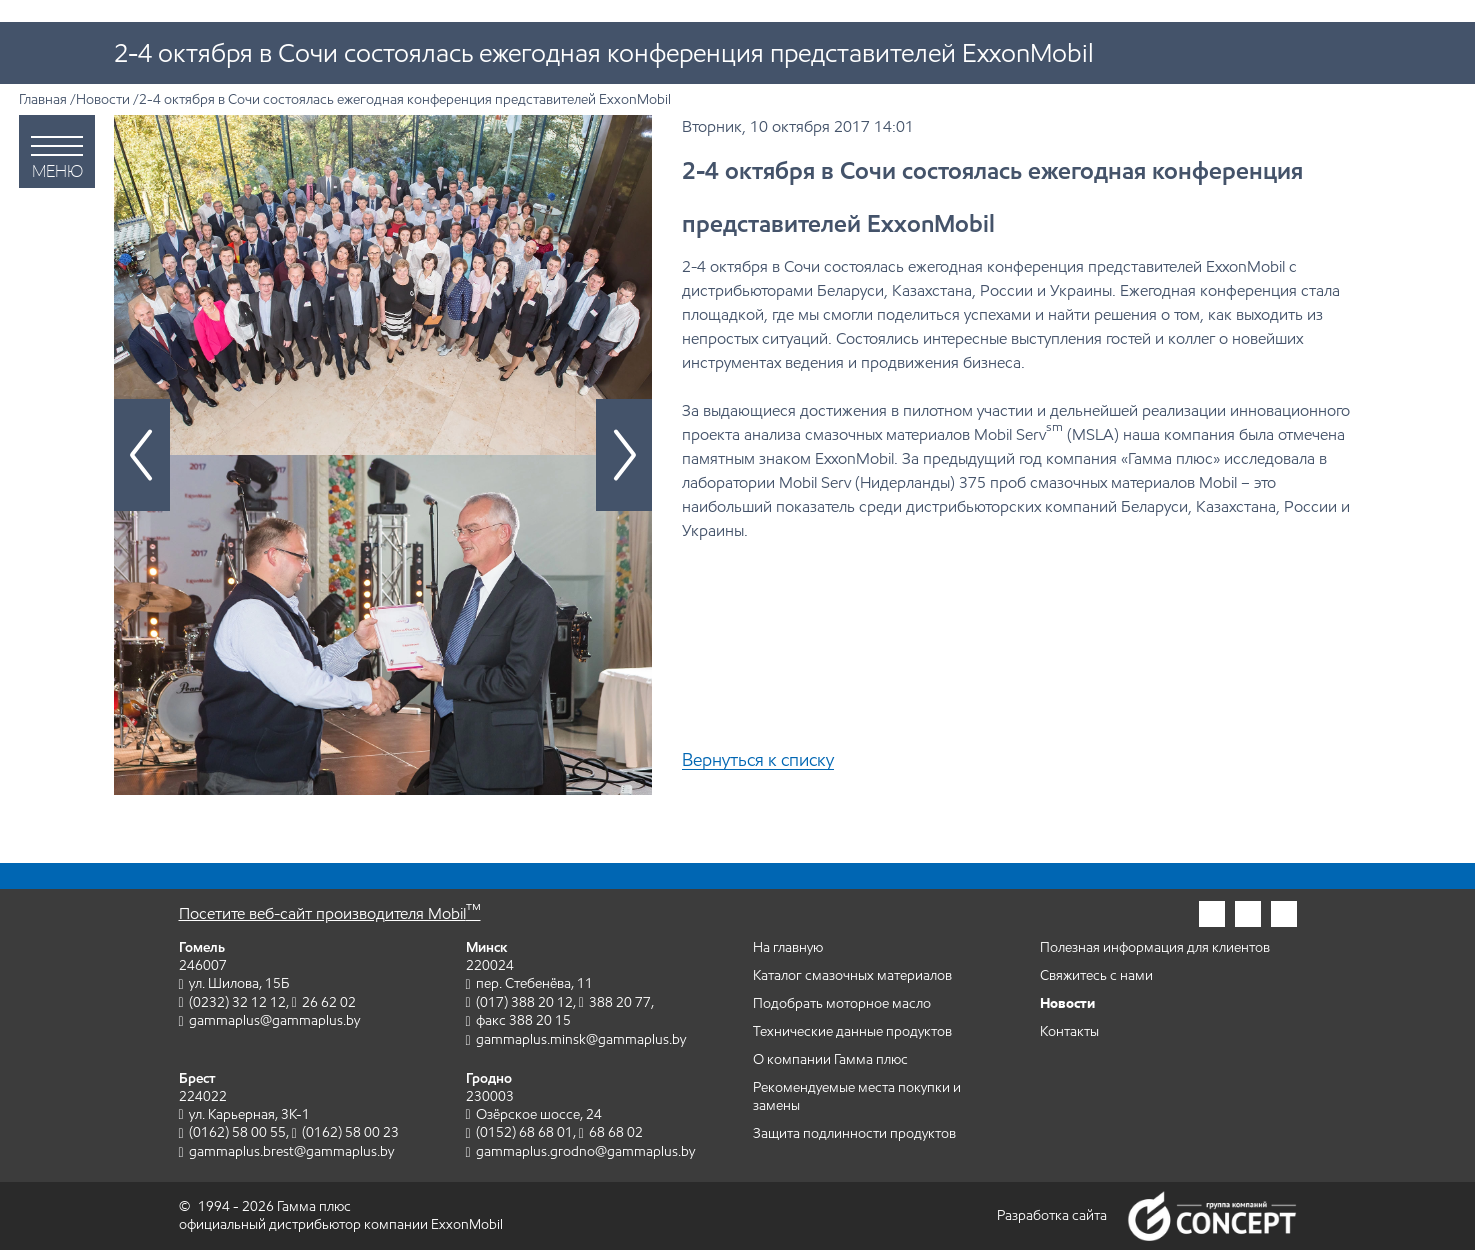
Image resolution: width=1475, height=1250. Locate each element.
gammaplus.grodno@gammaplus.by (585, 1151)
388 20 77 (620, 1002)
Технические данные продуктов (852, 1031)
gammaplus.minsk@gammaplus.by (581, 1039)
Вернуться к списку (758, 760)
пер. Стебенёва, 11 (534, 983)
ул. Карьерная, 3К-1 (249, 1114)
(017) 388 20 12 (524, 1002)
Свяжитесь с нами (1096, 975)
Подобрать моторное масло (842, 1003)
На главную (788, 947)
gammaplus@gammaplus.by (274, 1020)
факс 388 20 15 (523, 1020)
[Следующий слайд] (624, 455)
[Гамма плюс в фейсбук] (1248, 914)
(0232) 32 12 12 (237, 1002)
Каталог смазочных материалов (852, 975)
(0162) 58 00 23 (350, 1132)
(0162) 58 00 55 (237, 1132)
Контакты (1069, 1031)
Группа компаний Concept (1212, 1216)
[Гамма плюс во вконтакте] (1284, 914)
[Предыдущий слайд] (142, 455)
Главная (43, 99)
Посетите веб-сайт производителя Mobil (330, 913)
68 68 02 (616, 1132)
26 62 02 (329, 1002)
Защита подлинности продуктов (854, 1133)
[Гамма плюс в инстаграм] (1212, 914)
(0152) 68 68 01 (524, 1132)
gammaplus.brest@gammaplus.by (291, 1151)
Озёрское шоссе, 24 (539, 1114)
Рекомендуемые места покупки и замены (857, 1096)
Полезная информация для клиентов (1155, 947)
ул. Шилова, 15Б (239, 983)
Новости (103, 99)
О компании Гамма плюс (830, 1059)
